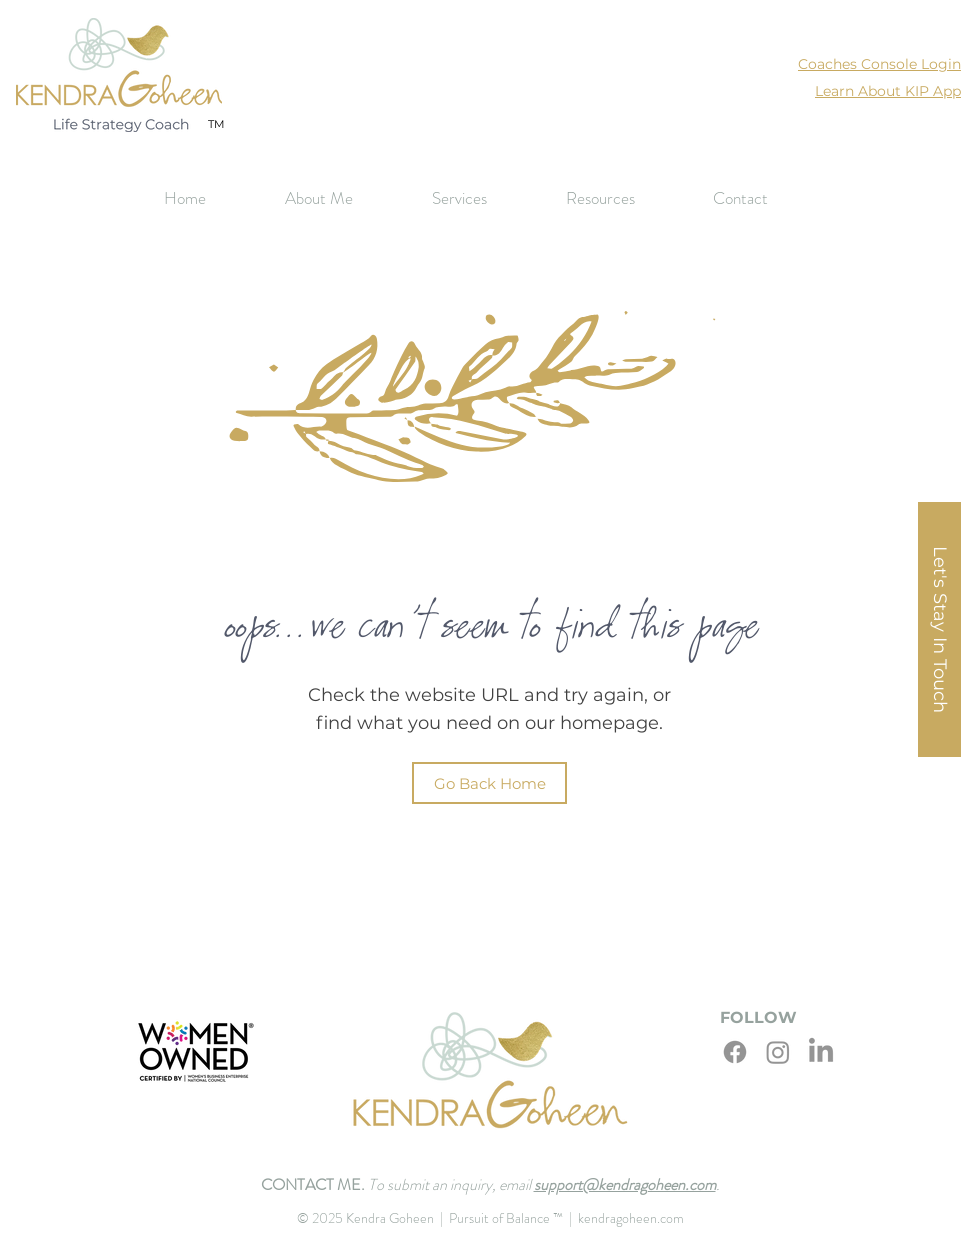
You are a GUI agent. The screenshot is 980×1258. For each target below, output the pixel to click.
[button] (484, 198)
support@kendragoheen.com (625, 1184)
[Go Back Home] (489, 783)
